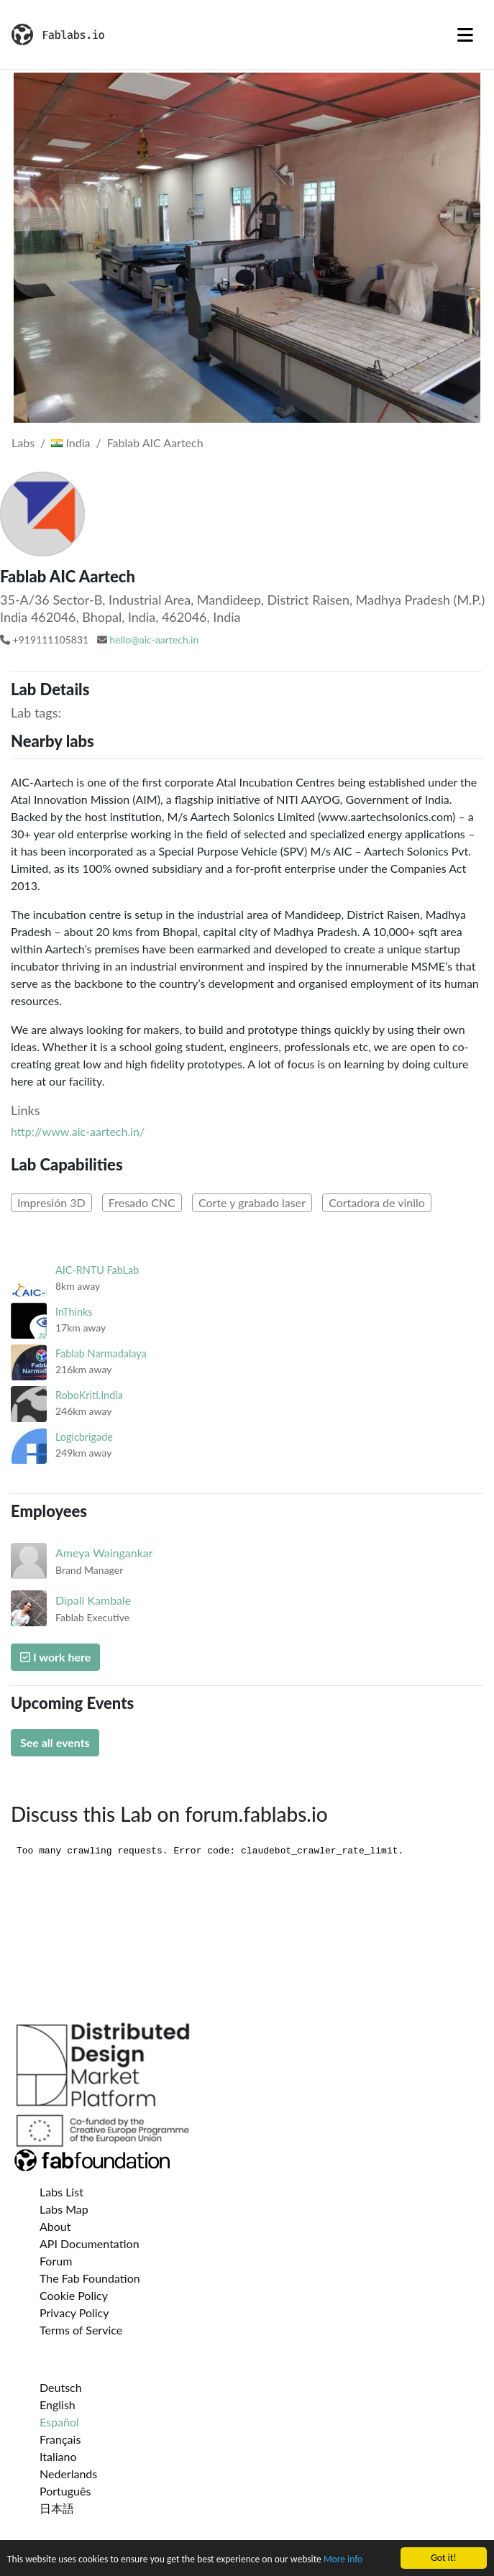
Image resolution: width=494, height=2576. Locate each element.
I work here (55, 1657)
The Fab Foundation (90, 2278)
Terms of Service (81, 2330)
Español (59, 2422)
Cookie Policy (74, 2295)
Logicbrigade (84, 1437)
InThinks (74, 1312)
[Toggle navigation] (465, 34)
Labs (23, 442)
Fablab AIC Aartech (155, 442)
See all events (55, 1742)
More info (343, 2560)
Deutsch (61, 2387)
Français (60, 2439)
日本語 (57, 2508)
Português (65, 2491)
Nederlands (68, 2473)
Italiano (58, 2456)
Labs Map (64, 2209)
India (70, 442)
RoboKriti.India (89, 1395)
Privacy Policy (74, 2312)
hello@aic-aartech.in (153, 639)
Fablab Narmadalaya (101, 1353)
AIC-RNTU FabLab (97, 1270)
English (58, 2404)
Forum (56, 2261)
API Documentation (89, 2243)
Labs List (61, 2192)
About (55, 2226)
